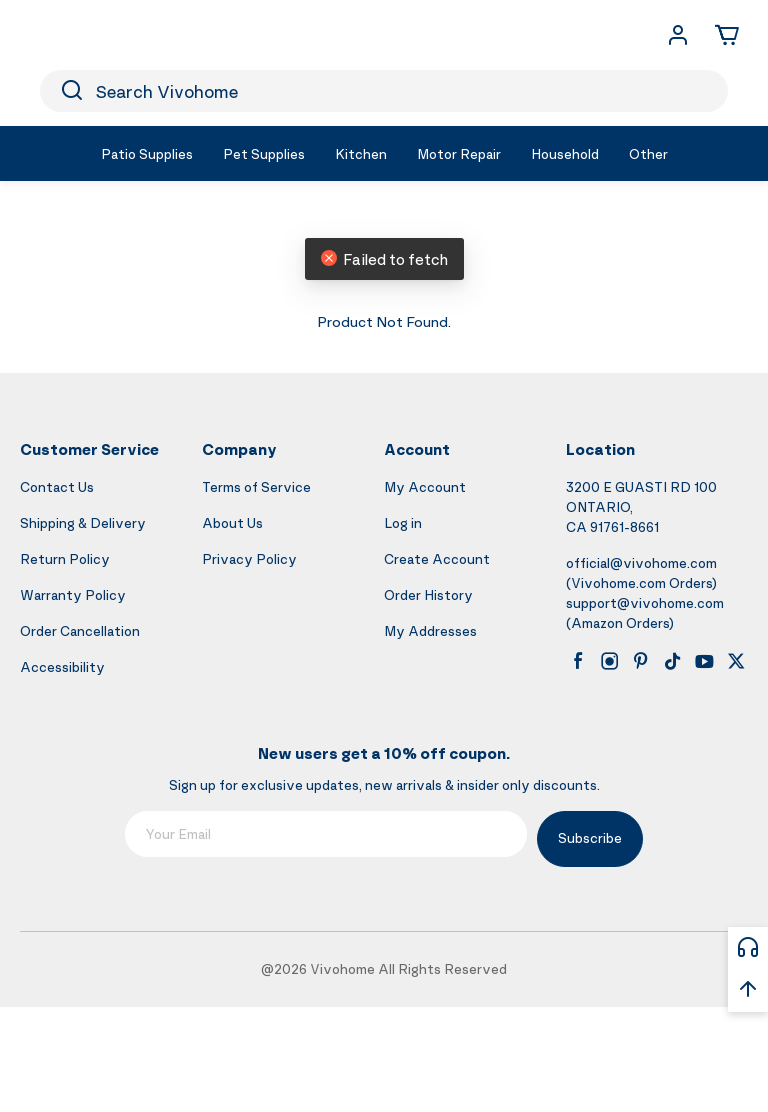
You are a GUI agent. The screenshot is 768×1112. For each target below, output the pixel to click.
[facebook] (578, 661)
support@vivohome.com (645, 602)
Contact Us (57, 486)
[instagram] (610, 661)
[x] (736, 661)
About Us (232, 522)
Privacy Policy (249, 558)
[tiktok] (673, 661)
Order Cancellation (80, 630)
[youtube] (704, 661)
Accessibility (62, 666)
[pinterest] (641, 661)
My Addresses (430, 630)
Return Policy (65, 558)
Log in (403, 522)
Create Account (437, 558)
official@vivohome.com (641, 562)
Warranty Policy (73, 594)
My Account (425, 486)
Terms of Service (256, 486)
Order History (428, 594)
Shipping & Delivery (83, 522)
